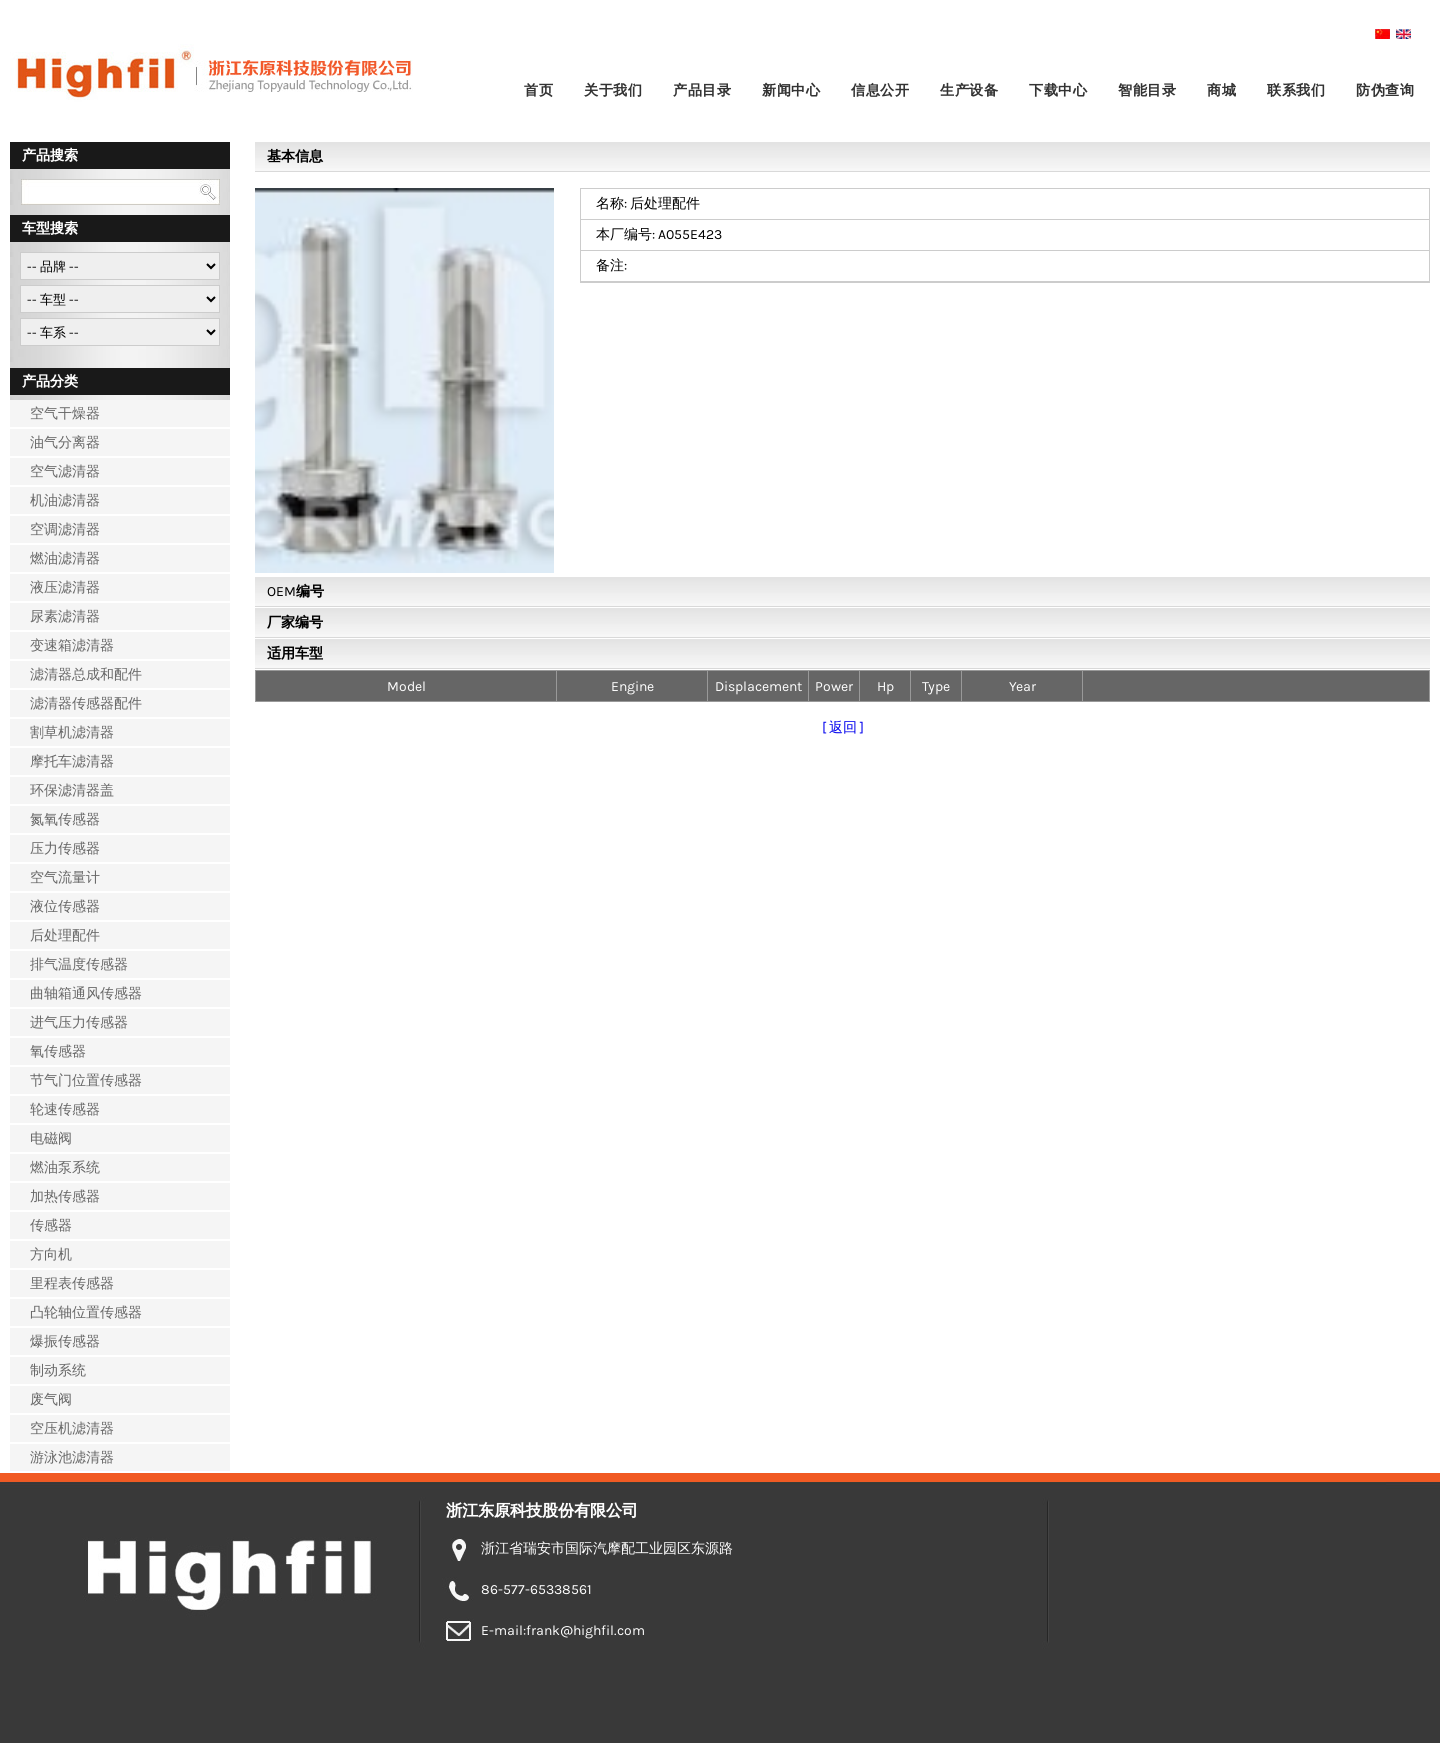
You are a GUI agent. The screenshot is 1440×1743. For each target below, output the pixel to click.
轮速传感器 (65, 1109)
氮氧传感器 (65, 819)
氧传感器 (58, 1051)
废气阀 (51, 1399)
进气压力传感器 (79, 1022)
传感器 (51, 1225)
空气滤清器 (65, 471)
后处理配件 (65, 935)
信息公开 (880, 90)
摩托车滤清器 (72, 761)
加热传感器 (65, 1196)
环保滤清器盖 (72, 790)
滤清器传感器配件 (86, 703)
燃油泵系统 (65, 1167)
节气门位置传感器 (86, 1080)
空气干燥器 (65, 413)
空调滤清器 (65, 529)
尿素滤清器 (65, 616)
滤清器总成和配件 (86, 674)
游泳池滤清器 (72, 1457)
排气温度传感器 (79, 964)
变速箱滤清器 (72, 645)
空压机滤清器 (72, 1428)
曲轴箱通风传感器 (86, 993)
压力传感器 (65, 848)
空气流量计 (65, 877)
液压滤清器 (65, 587)
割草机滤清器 (72, 732)
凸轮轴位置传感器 (86, 1312)
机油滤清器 (65, 500)
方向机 (51, 1254)
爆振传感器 (65, 1341)
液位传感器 (65, 906)
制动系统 (58, 1370)
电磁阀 (51, 1138)
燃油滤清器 (65, 558)
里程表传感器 (72, 1283)
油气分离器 (65, 442)
